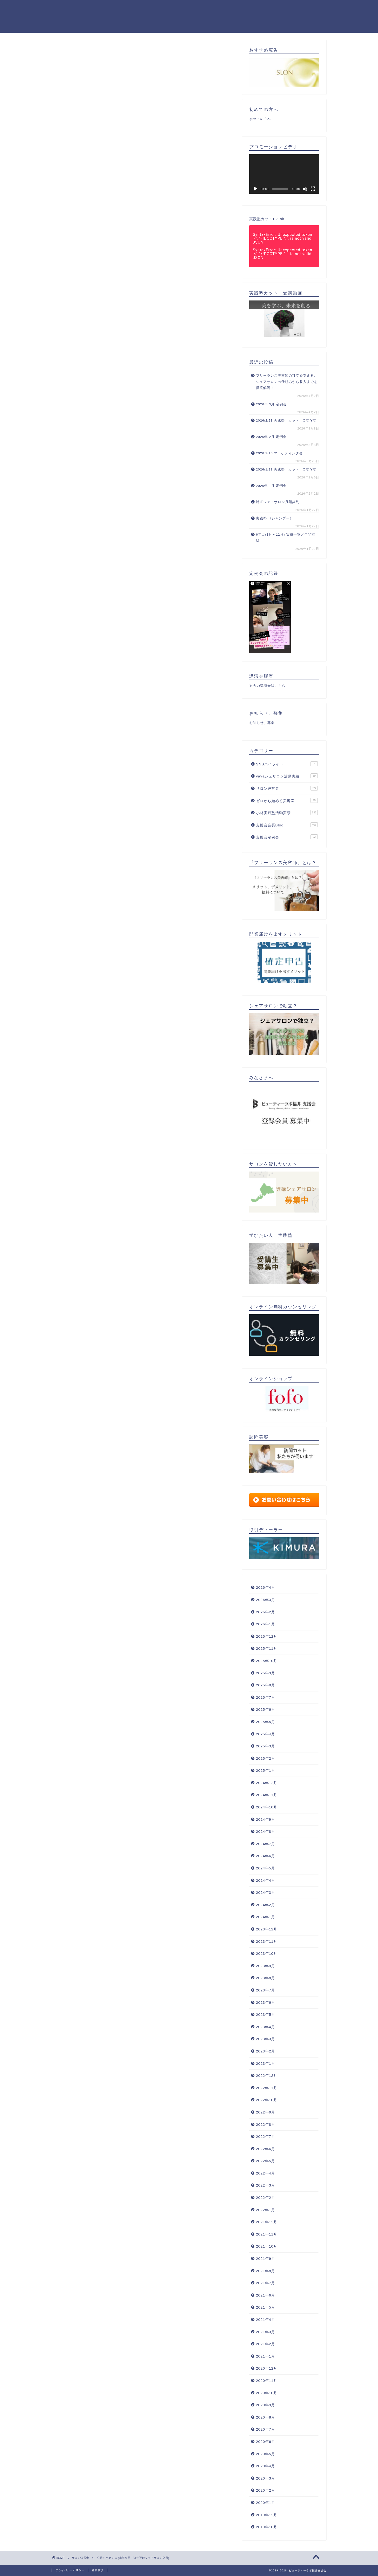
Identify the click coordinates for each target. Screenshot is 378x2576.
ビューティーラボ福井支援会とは (246, 17)
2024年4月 (265, 1880)
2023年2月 (265, 2051)
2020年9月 (265, 2405)
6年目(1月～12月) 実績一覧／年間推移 (285, 538)
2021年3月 (265, 2332)
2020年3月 (265, 2478)
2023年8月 (265, 1978)
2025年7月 (265, 1697)
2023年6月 (265, 2002)
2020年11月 (266, 2380)
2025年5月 (265, 1722)
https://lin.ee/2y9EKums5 (82, 1002)
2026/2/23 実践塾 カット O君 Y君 (286, 420)
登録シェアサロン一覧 (256, 7)
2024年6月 (265, 1856)
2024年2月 (265, 1905)
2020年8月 (265, 2417)
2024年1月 (265, 1917)
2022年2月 (265, 2197)
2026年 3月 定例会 (271, 404)
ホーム (121, 7)
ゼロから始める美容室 (287, 800)
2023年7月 (265, 1990)
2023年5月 (265, 2014)
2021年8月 (265, 2271)
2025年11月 (266, 1648)
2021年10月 (266, 2246)
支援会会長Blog (287, 824)
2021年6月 (265, 2295)
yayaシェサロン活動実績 (287, 775)
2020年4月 (265, 2466)
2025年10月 (266, 1661)
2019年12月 (266, 2515)
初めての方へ (150, 7)
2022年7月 (265, 2136)
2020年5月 (265, 2454)
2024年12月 (266, 1783)
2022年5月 (265, 2161)
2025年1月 (265, 1770)
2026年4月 (265, 1587)
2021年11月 (266, 2234)
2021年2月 (265, 2344)
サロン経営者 (69, 49)
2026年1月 (265, 1624)
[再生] (255, 188)
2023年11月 (266, 1941)
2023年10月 (266, 1953)
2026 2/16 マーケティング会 (279, 453)
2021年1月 (265, 2356)
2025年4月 (265, 1734)
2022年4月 (265, 2173)
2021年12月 (266, 2222)
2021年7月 (265, 2283)
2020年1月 (265, 2503)
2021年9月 (265, 2258)
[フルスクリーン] (312, 188)
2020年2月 (265, 2490)
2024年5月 (265, 1868)
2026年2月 (265, 1612)
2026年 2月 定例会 (271, 437)
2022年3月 (265, 2185)
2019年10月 (266, 2527)
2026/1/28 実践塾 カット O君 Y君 (286, 469)
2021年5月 (265, 2307)
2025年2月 (265, 1758)
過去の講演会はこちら (267, 686)
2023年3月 (265, 2039)
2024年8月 (265, 1831)
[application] (284, 174)
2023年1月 (265, 2063)
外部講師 (123, 17)
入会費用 (150, 17)
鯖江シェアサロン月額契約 (277, 502)
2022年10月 (266, 2100)
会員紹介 (217, 7)
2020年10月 (266, 2393)
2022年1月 (265, 2210)
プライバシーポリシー (69, 2570)
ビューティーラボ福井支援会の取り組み (150, 27)
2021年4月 (265, 2319)
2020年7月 (265, 2429)
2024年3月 (265, 1892)
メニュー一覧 (299, 7)
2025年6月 (265, 1709)
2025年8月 (265, 1685)
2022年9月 (265, 2112)
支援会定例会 (287, 836)
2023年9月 (265, 1966)
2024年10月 (266, 1807)
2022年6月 (265, 2149)
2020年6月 (265, 2442)
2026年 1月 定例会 (271, 486)
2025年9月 (265, 1673)
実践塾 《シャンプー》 (274, 518)
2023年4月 (265, 2027)
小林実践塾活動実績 (287, 812)
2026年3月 (265, 1600)
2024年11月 (266, 1795)
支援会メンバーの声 (187, 17)
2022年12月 (266, 2075)
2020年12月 (266, 2368)
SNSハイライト (287, 763)
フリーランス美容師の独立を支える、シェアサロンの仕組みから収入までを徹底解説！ (286, 382)
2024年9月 (265, 1819)
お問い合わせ (208, 27)
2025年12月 (266, 1636)
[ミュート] (305, 188)
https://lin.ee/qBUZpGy (80, 973)
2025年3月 (265, 1746)
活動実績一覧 (185, 7)
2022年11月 (266, 2088)
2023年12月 (266, 1929)
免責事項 (97, 2570)
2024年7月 (265, 1844)
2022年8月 (265, 2124)
